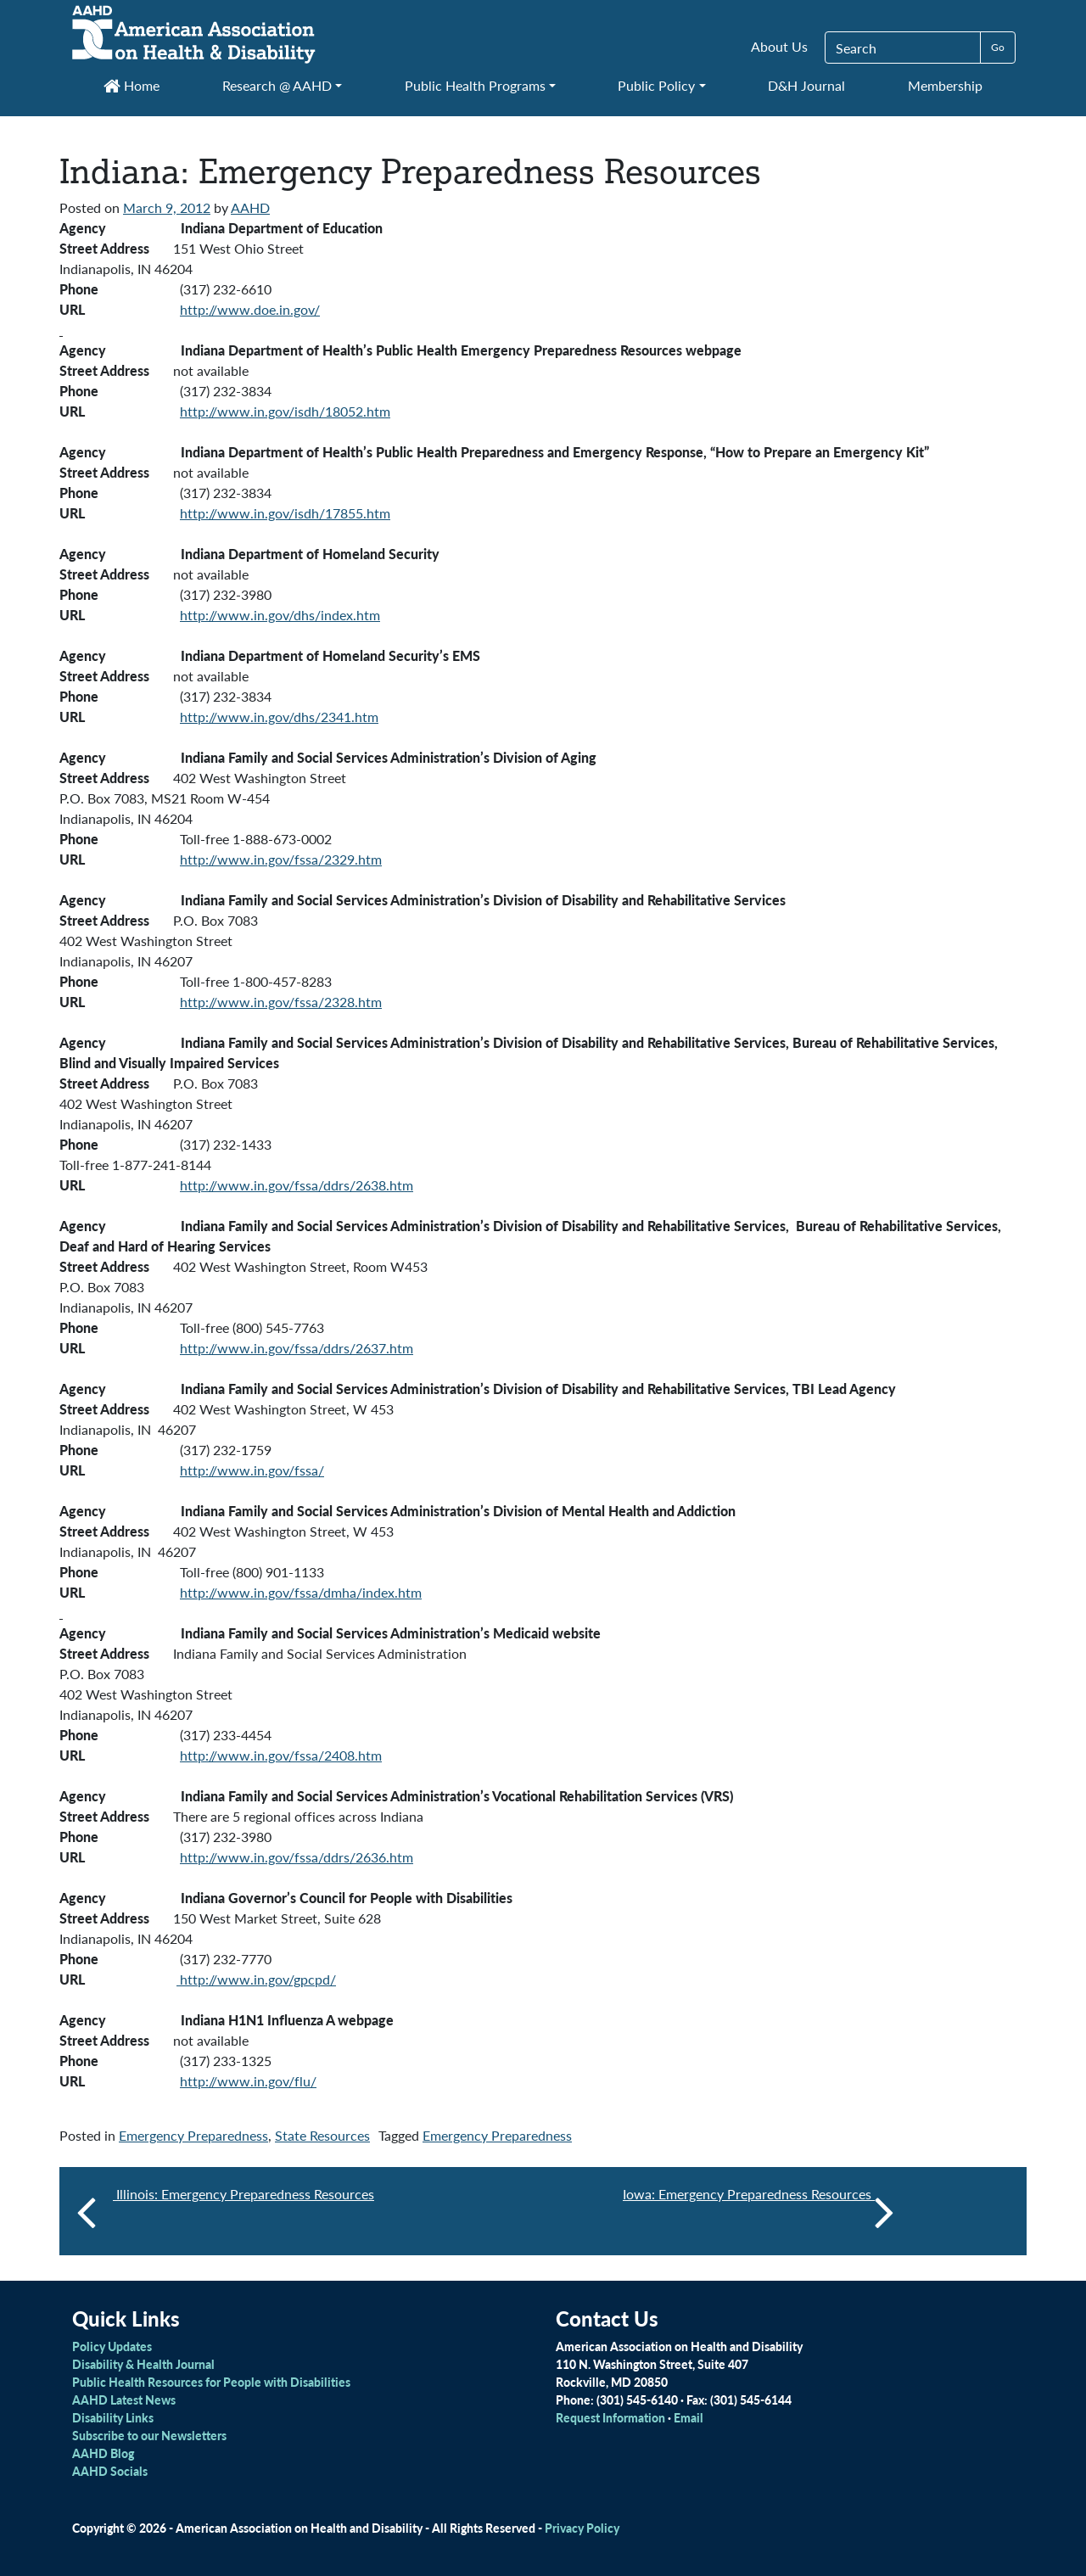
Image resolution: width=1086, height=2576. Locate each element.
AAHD (250, 207)
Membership (945, 85)
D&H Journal (806, 85)
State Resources (322, 2135)
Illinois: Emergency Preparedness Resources (243, 2194)
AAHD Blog (103, 2452)
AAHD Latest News (124, 2399)
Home (132, 85)
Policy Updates (112, 2346)
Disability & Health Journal (143, 2363)
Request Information (610, 2417)
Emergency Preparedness (193, 2135)
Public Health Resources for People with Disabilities (211, 2381)
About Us (779, 46)
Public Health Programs (475, 85)
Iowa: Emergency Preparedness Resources (758, 2211)
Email (688, 2417)
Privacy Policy (582, 2527)
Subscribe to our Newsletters (149, 2435)
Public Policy (656, 85)
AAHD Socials (110, 2470)
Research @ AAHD (277, 85)
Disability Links (113, 2417)
